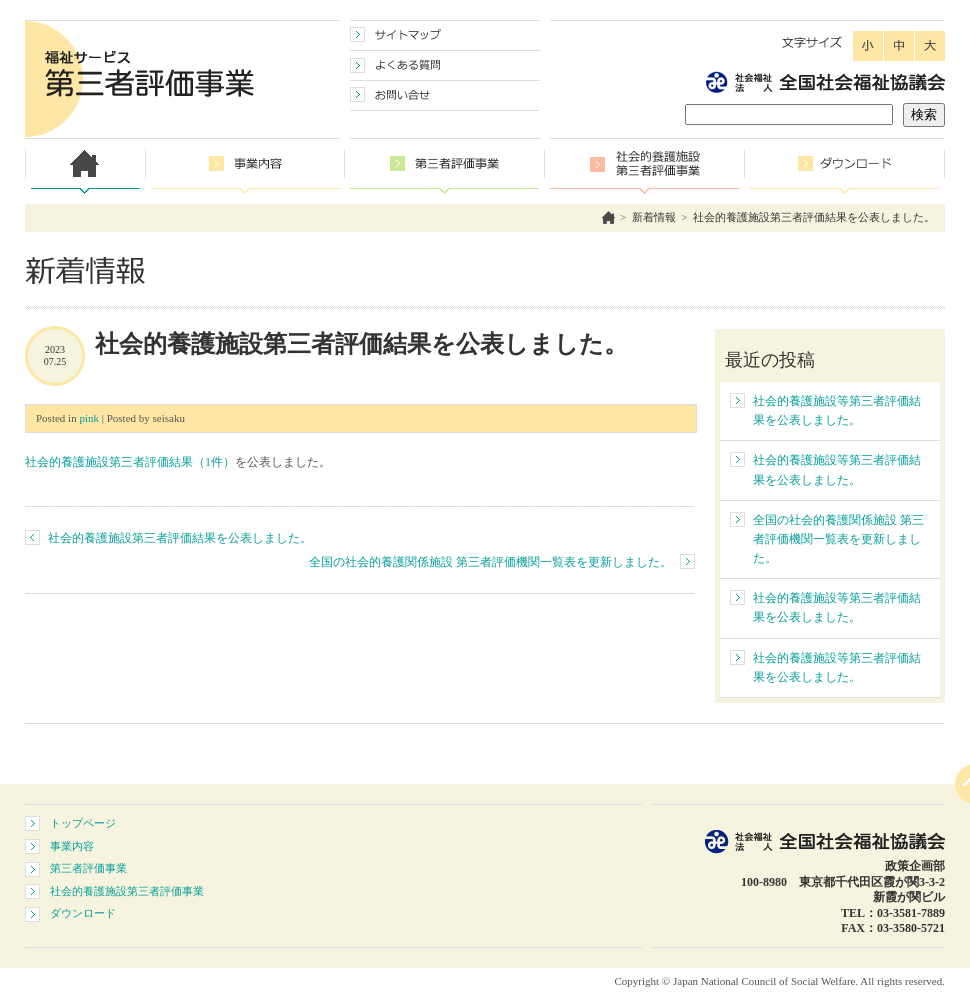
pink (89, 418)
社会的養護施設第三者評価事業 (127, 891)
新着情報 (654, 217)
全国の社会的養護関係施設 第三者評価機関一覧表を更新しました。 (490, 562)
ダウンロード (83, 913)
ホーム (608, 217)
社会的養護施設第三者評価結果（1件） (130, 462)
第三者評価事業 (88, 868)
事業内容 (72, 846)
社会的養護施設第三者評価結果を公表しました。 (814, 217)
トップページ (83, 823)
